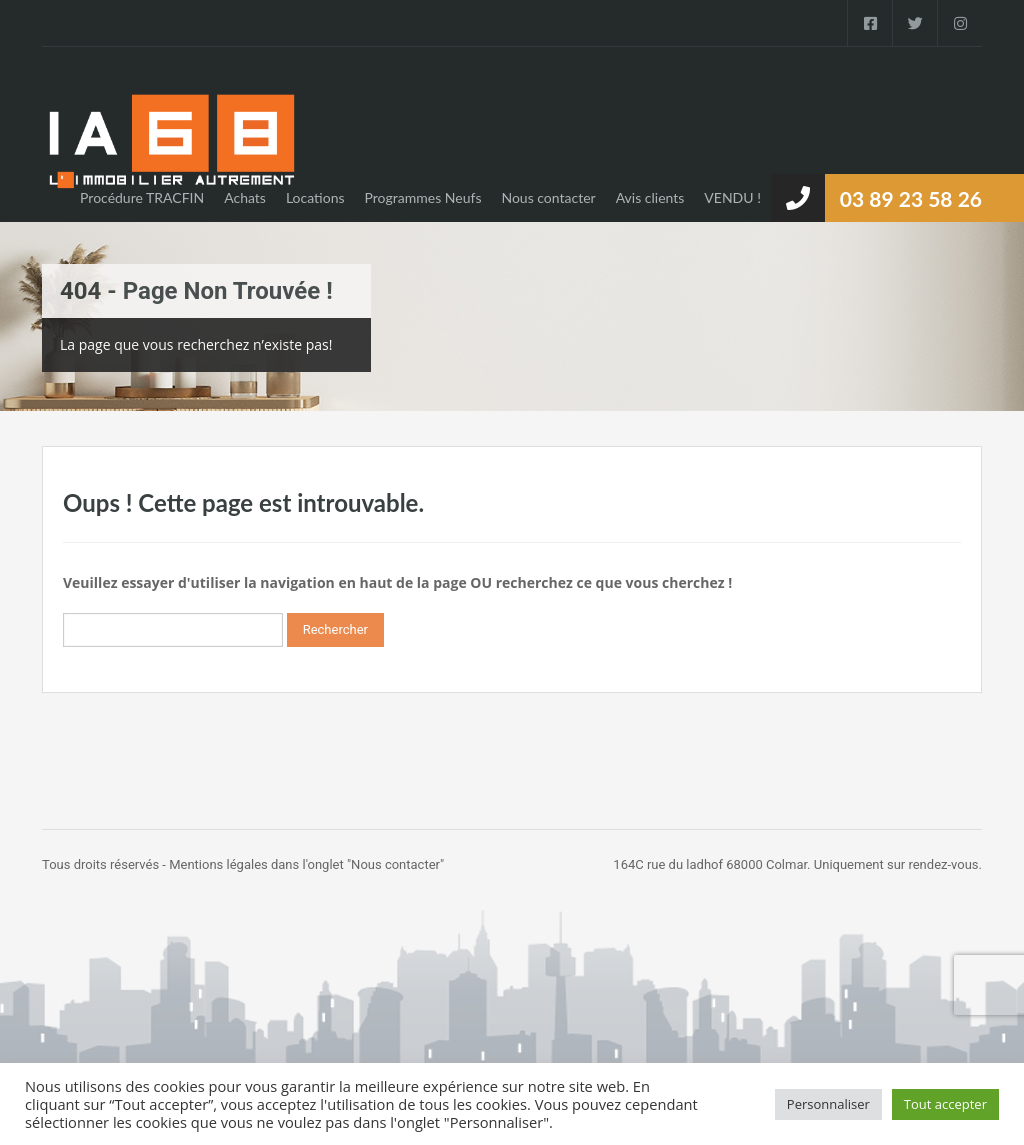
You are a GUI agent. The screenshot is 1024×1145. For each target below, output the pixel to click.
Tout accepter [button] (945, 1104)
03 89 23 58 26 (911, 198)
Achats (245, 197)
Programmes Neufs (423, 197)
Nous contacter (548, 197)
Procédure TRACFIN (142, 197)
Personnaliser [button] (828, 1104)
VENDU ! (732, 197)
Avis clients (650, 197)
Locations (315, 197)
